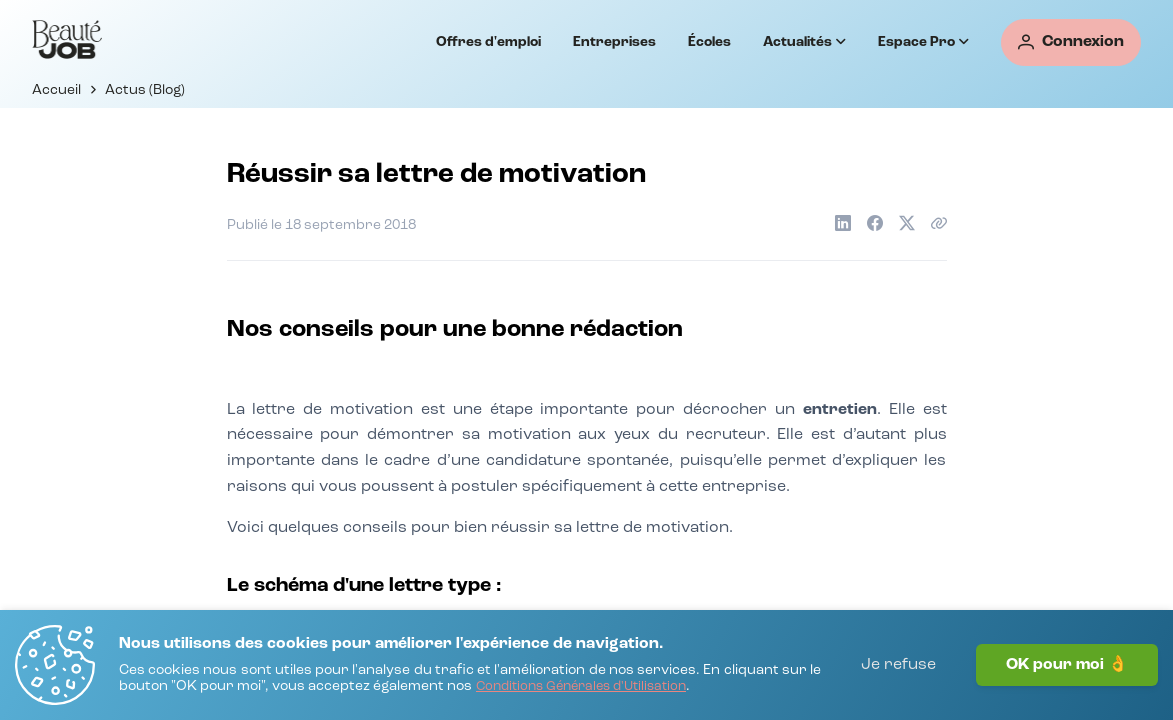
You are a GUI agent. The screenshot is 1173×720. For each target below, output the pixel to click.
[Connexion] (1071, 42)
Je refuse (898, 665)
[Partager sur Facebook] (875, 223)
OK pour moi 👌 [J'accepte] (1067, 665)
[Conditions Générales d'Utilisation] (581, 687)
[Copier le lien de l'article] (939, 223)
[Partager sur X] (907, 223)
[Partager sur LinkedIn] (843, 223)
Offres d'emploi (488, 42)
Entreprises (614, 42)
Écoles (709, 42)
